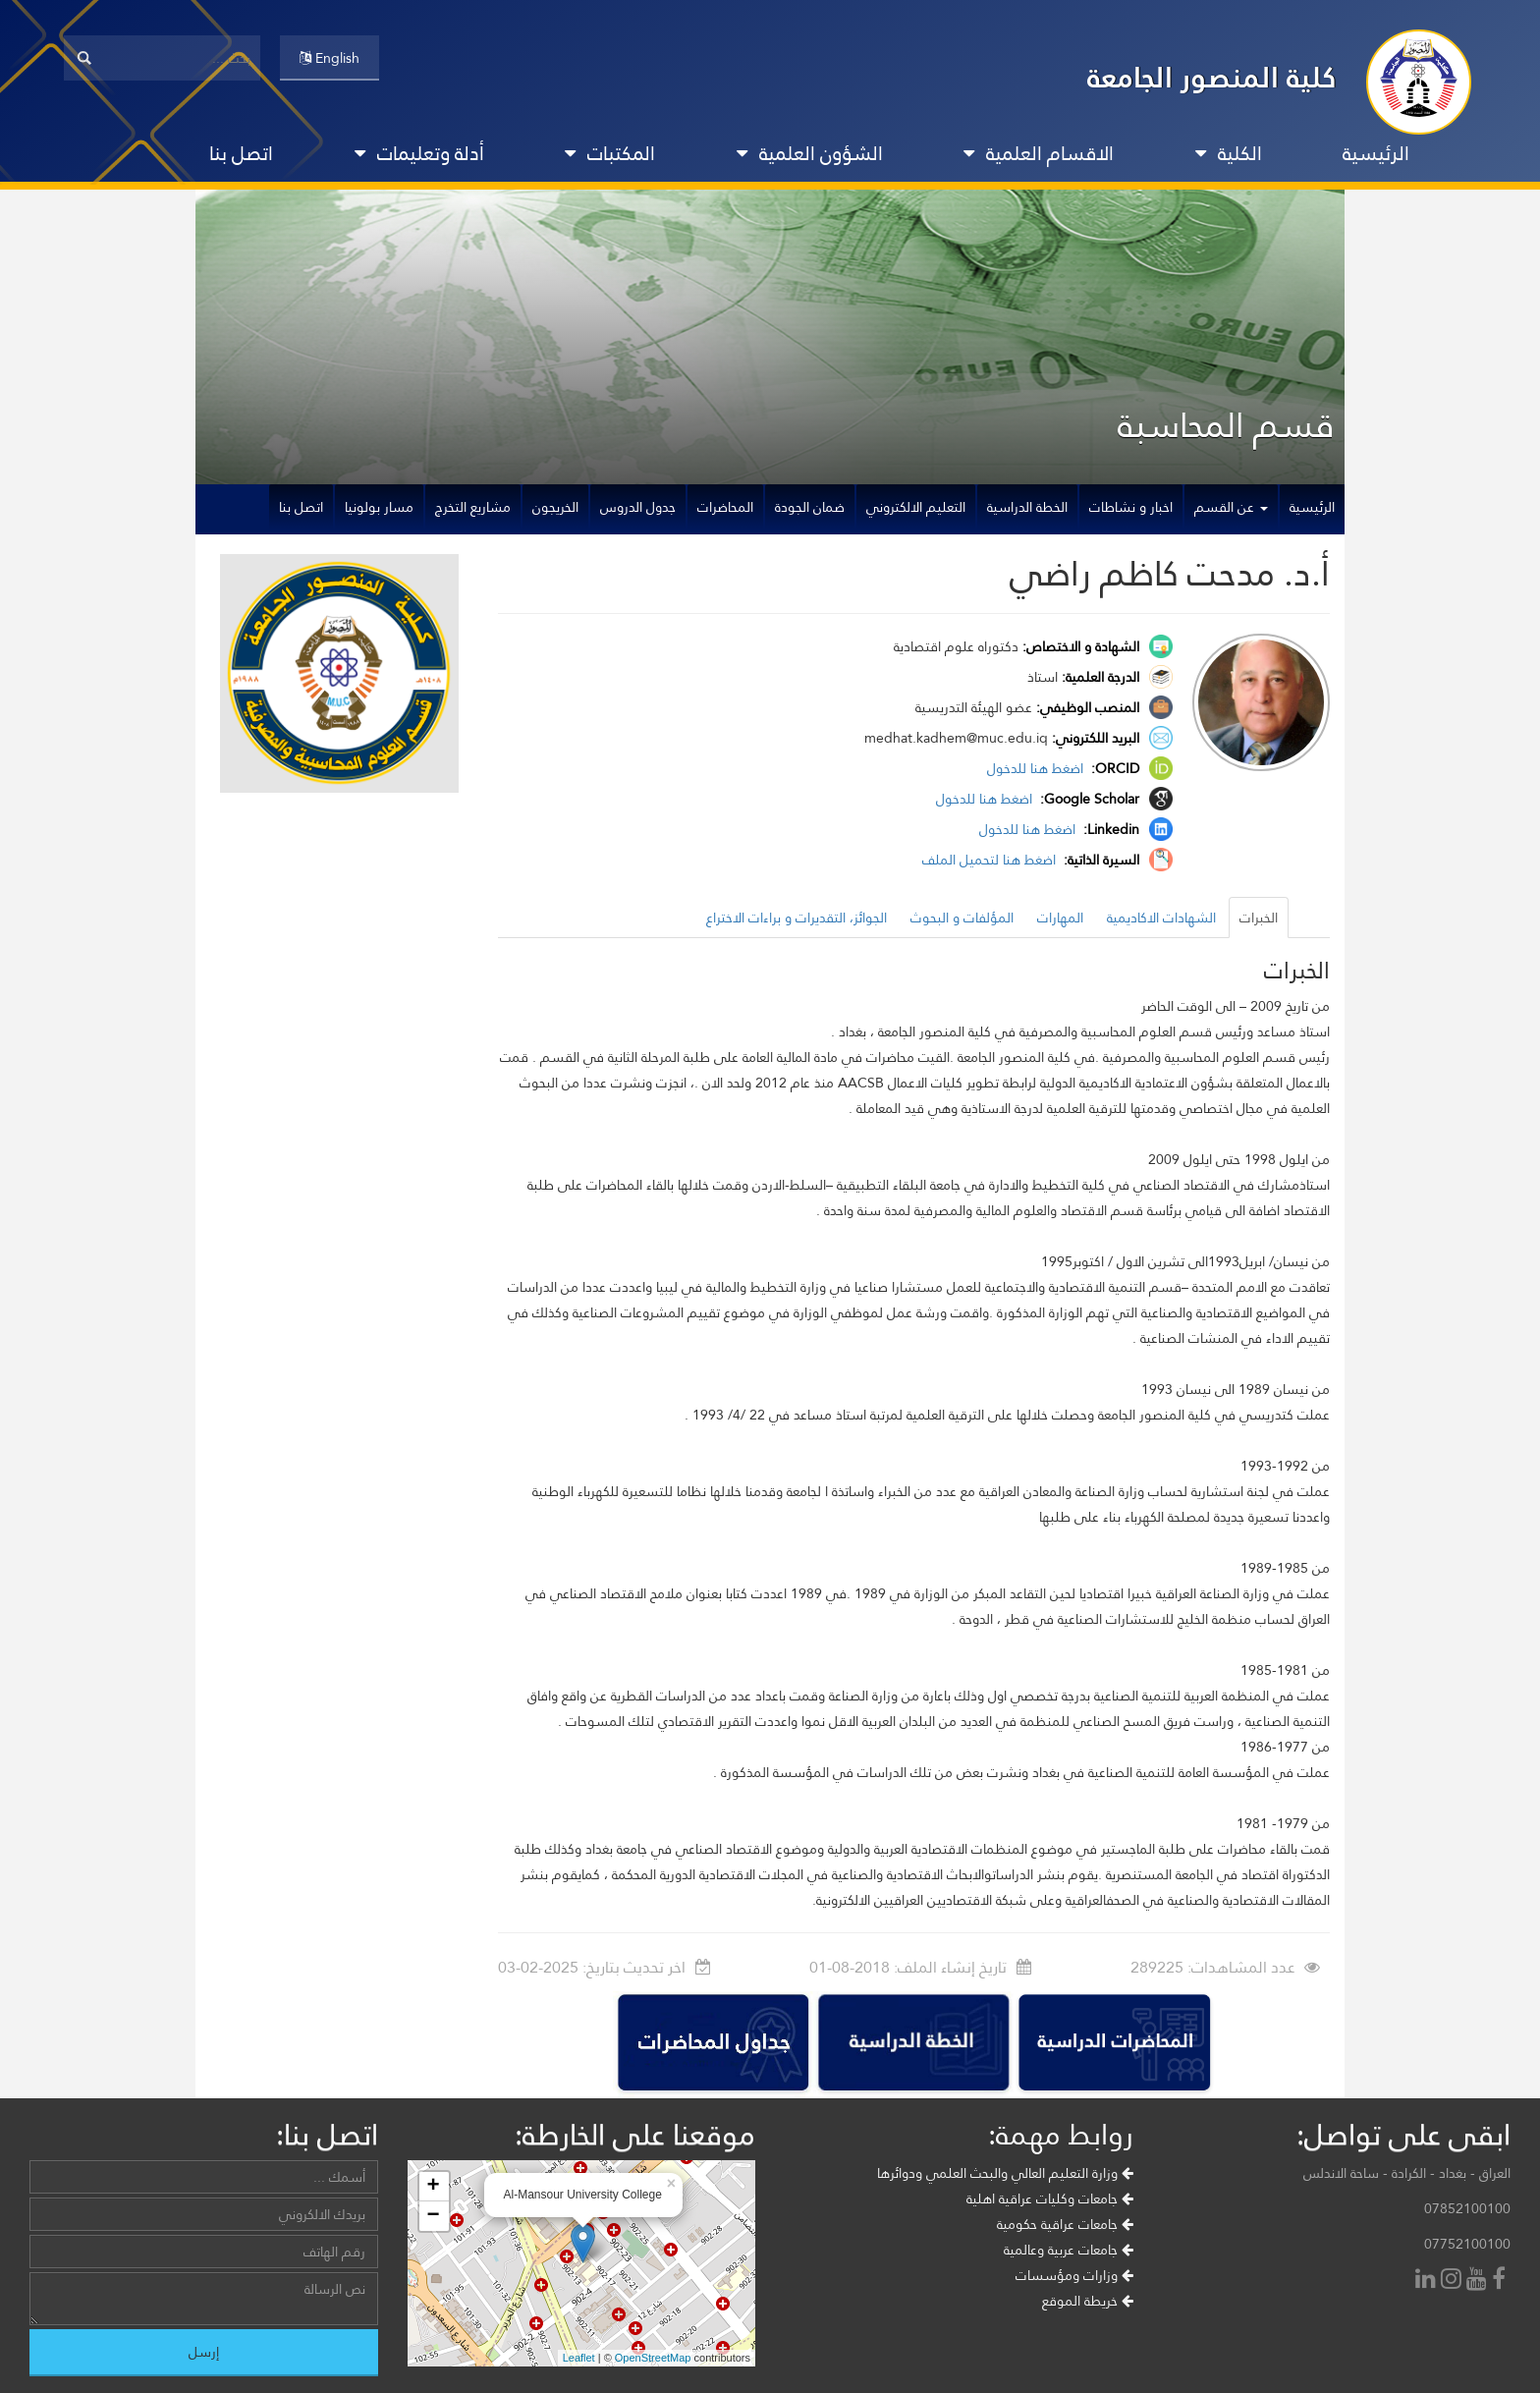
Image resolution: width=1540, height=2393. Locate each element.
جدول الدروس (638, 507)
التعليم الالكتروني (915, 507)
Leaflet (579, 2358)
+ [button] (432, 2186)
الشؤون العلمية (810, 153)
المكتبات (610, 153)
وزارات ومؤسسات (1074, 2275)
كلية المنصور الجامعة (1212, 77)
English (329, 58)
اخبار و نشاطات (1131, 507)
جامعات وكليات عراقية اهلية (1049, 2198)
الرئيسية (1376, 153)
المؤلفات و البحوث (962, 917)
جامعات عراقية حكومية (1065, 2224)
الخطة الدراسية (1027, 507)
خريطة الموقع (1087, 2300)
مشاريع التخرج (473, 507)
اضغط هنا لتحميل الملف (991, 859)
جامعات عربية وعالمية (1068, 2249)
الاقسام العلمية (1038, 153)
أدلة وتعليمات (419, 153)
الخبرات (1258, 917)
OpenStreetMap (653, 2358)
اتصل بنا (241, 153)
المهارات (1060, 917)
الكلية (1228, 153)
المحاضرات (725, 507)
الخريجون (555, 507)
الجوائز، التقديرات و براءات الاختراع (796, 917)
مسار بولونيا (379, 507)
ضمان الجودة (810, 507)
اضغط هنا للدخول (1037, 768)
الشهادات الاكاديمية (1161, 917)
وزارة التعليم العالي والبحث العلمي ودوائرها (1005, 2173)
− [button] (432, 2216)
